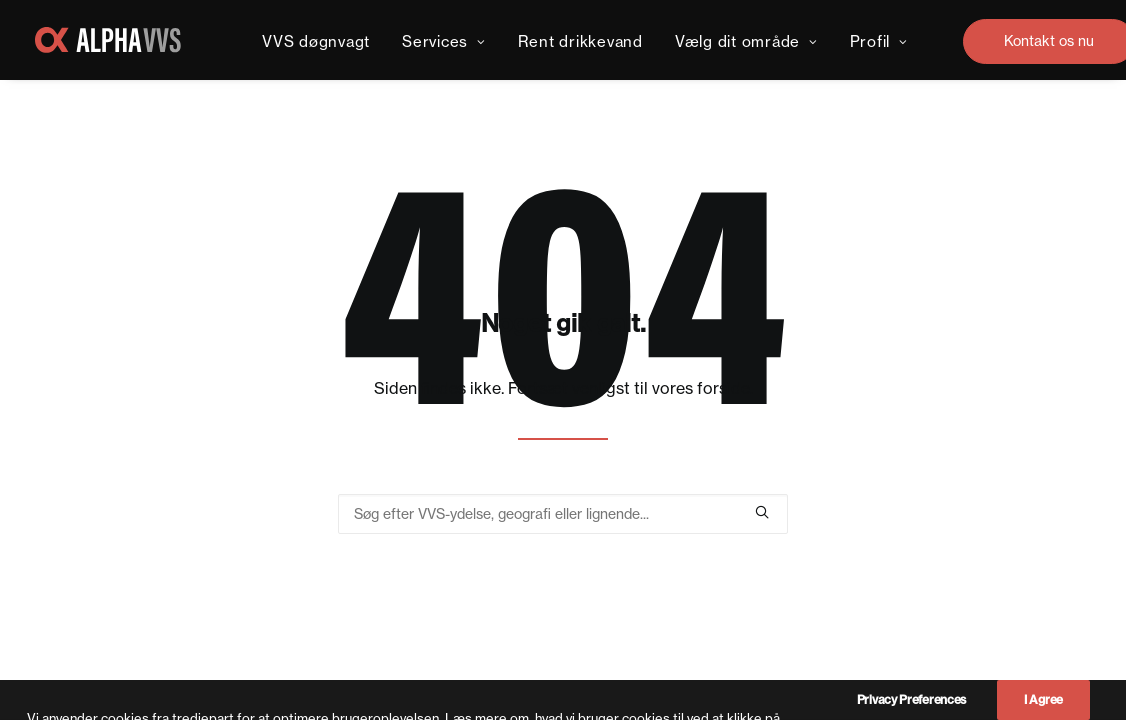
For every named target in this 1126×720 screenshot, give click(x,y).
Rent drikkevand (580, 41)
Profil (879, 41)
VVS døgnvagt (316, 41)
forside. (725, 388)
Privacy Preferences (911, 707)
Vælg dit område (746, 41)
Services (444, 41)
